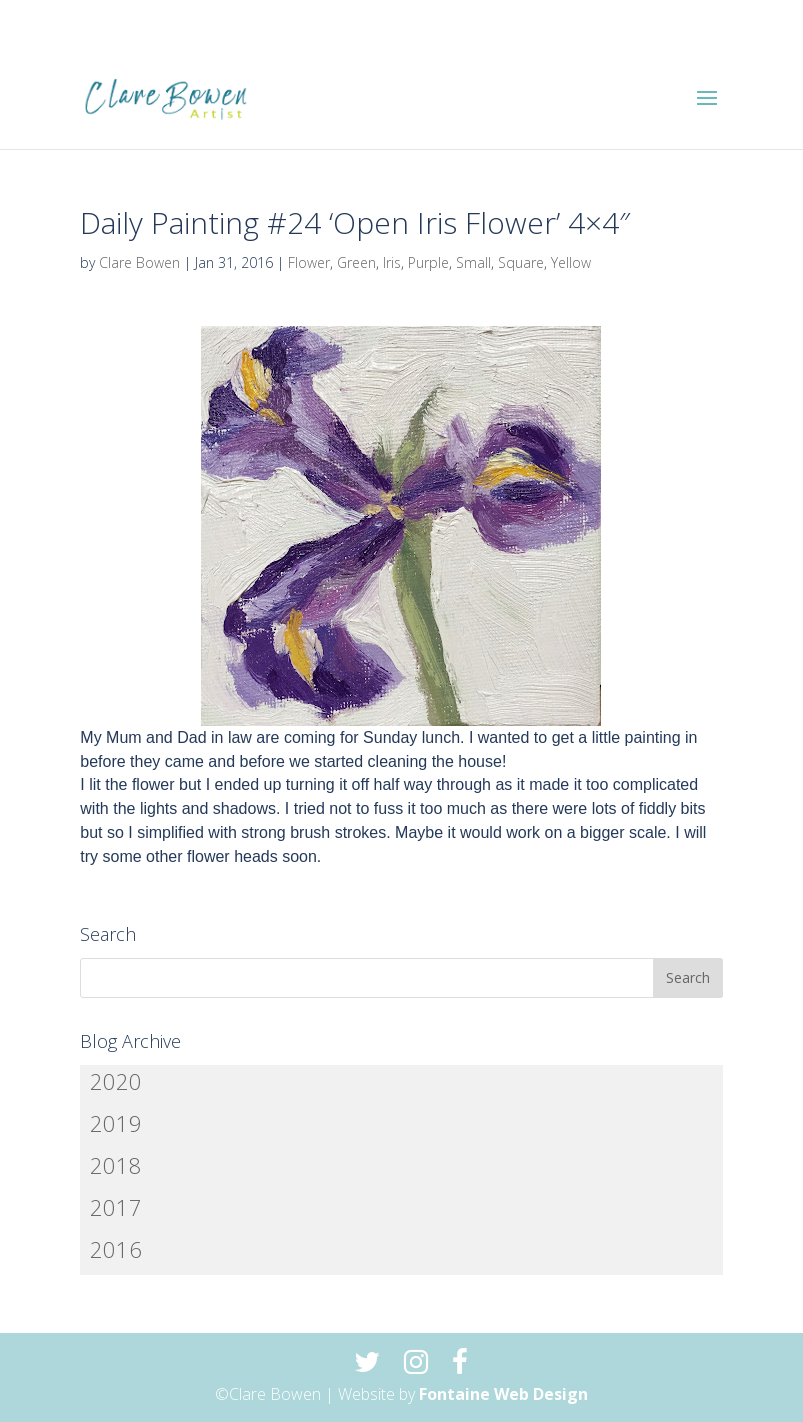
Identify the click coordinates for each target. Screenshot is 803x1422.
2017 (116, 1207)
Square (521, 262)
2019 (116, 1123)
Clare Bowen (139, 262)
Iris (392, 262)
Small (473, 262)
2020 (116, 1081)
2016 (116, 1249)
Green (356, 262)
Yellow (571, 262)
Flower (309, 262)
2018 (116, 1165)
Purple (428, 262)
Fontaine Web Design (503, 1394)
